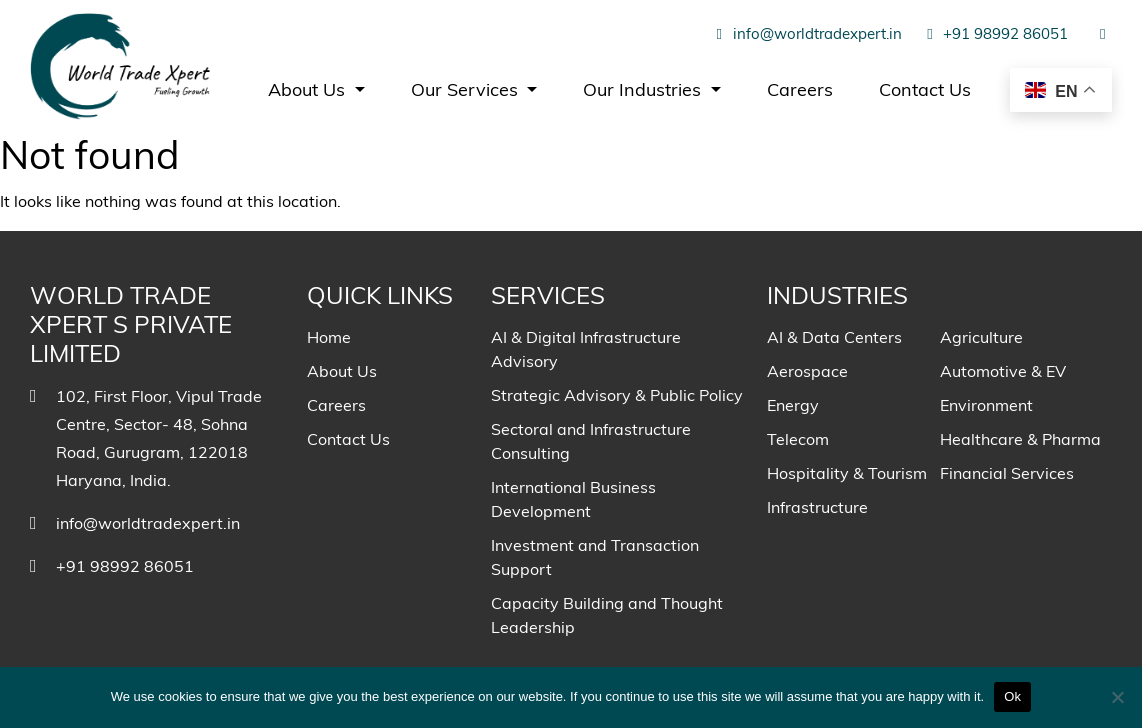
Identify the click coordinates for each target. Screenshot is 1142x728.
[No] (1117, 697)
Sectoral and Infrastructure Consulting (591, 441)
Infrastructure (817, 507)
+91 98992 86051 (995, 33)
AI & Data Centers (834, 337)
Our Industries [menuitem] (644, 89)
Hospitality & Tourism (847, 473)
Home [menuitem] (329, 337)
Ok (1012, 696)
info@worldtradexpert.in (806, 33)
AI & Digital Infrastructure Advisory (586, 349)
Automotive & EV (1003, 371)
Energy (793, 405)
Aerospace (807, 371)
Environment (986, 405)
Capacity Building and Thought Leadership (607, 615)
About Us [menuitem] (309, 89)
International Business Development (573, 499)
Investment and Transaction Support (595, 557)
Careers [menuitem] (800, 89)
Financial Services (1007, 473)
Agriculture (981, 337)
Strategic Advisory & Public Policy (617, 395)
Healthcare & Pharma (1020, 439)
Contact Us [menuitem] (925, 89)
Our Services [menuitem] (467, 89)
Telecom (798, 439)
